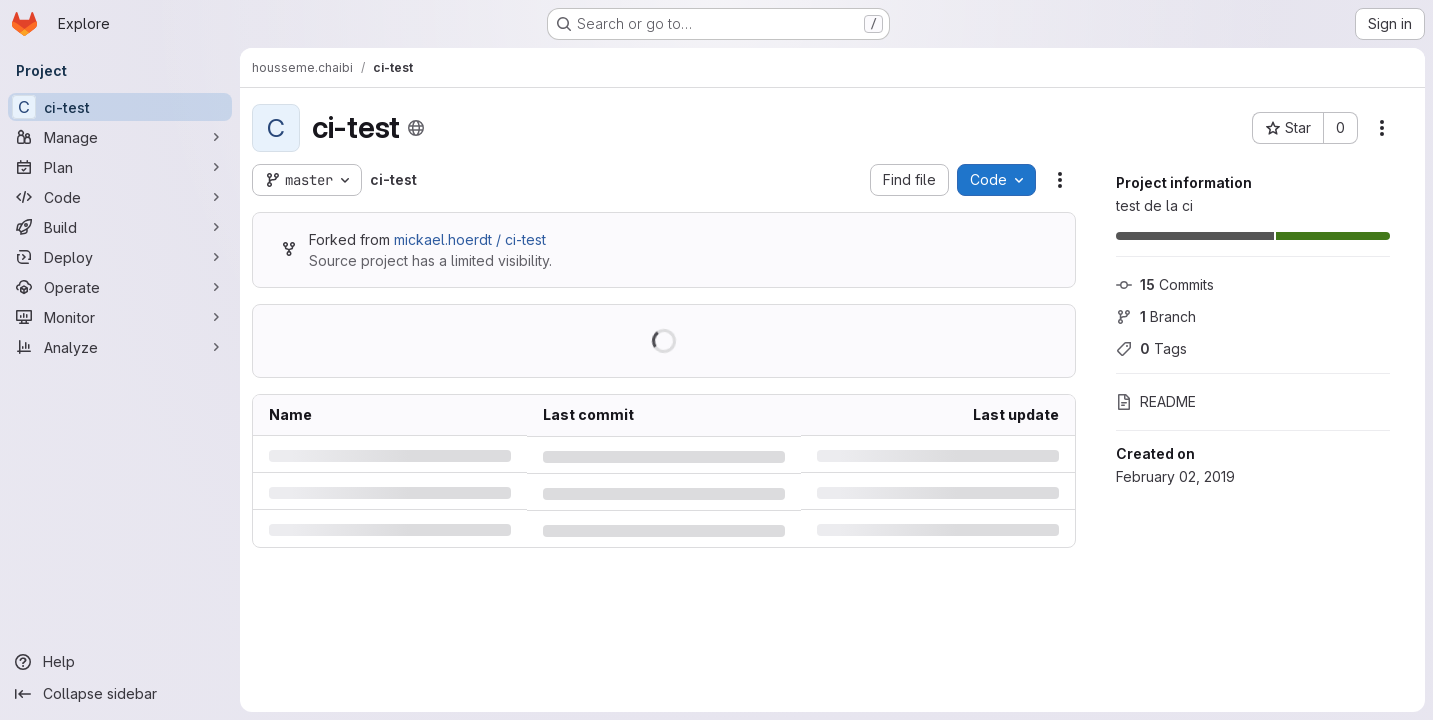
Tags (1151, 348)
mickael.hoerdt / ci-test (470, 239)
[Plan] (120, 167)
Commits (1165, 284)
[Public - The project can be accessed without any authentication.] (416, 128)
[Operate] (120, 287)
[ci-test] (120, 107)
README (1156, 401)
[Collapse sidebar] (120, 694)
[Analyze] (120, 347)
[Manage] (120, 137)
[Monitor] (120, 317)
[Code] (120, 197)
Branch (1156, 316)
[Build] (120, 227)
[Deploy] (120, 257)
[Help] (120, 662)
